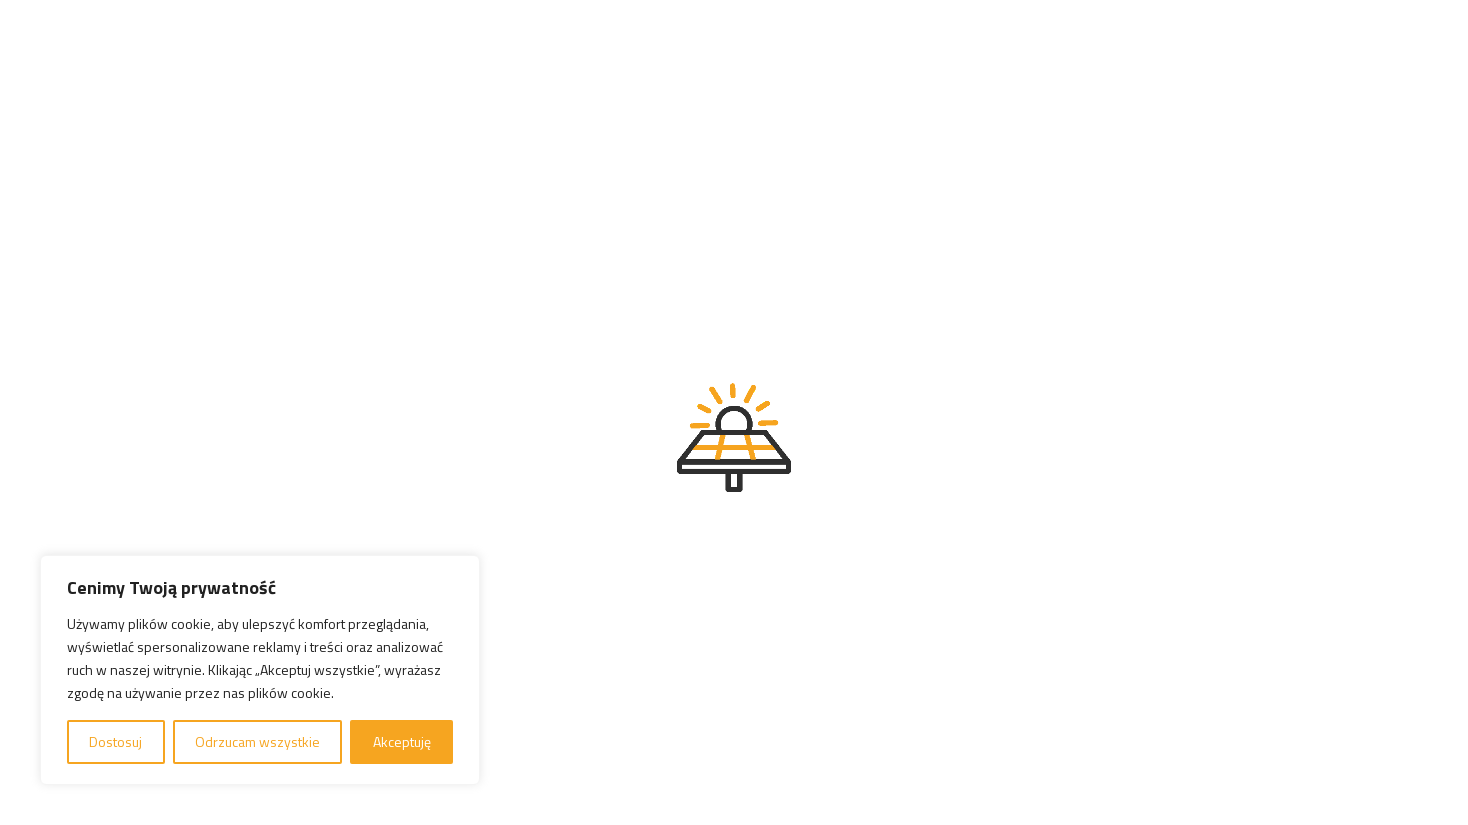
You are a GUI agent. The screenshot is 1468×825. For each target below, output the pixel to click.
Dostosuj (115, 741)
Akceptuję (402, 741)
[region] (260, 670)
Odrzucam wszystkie (257, 741)
